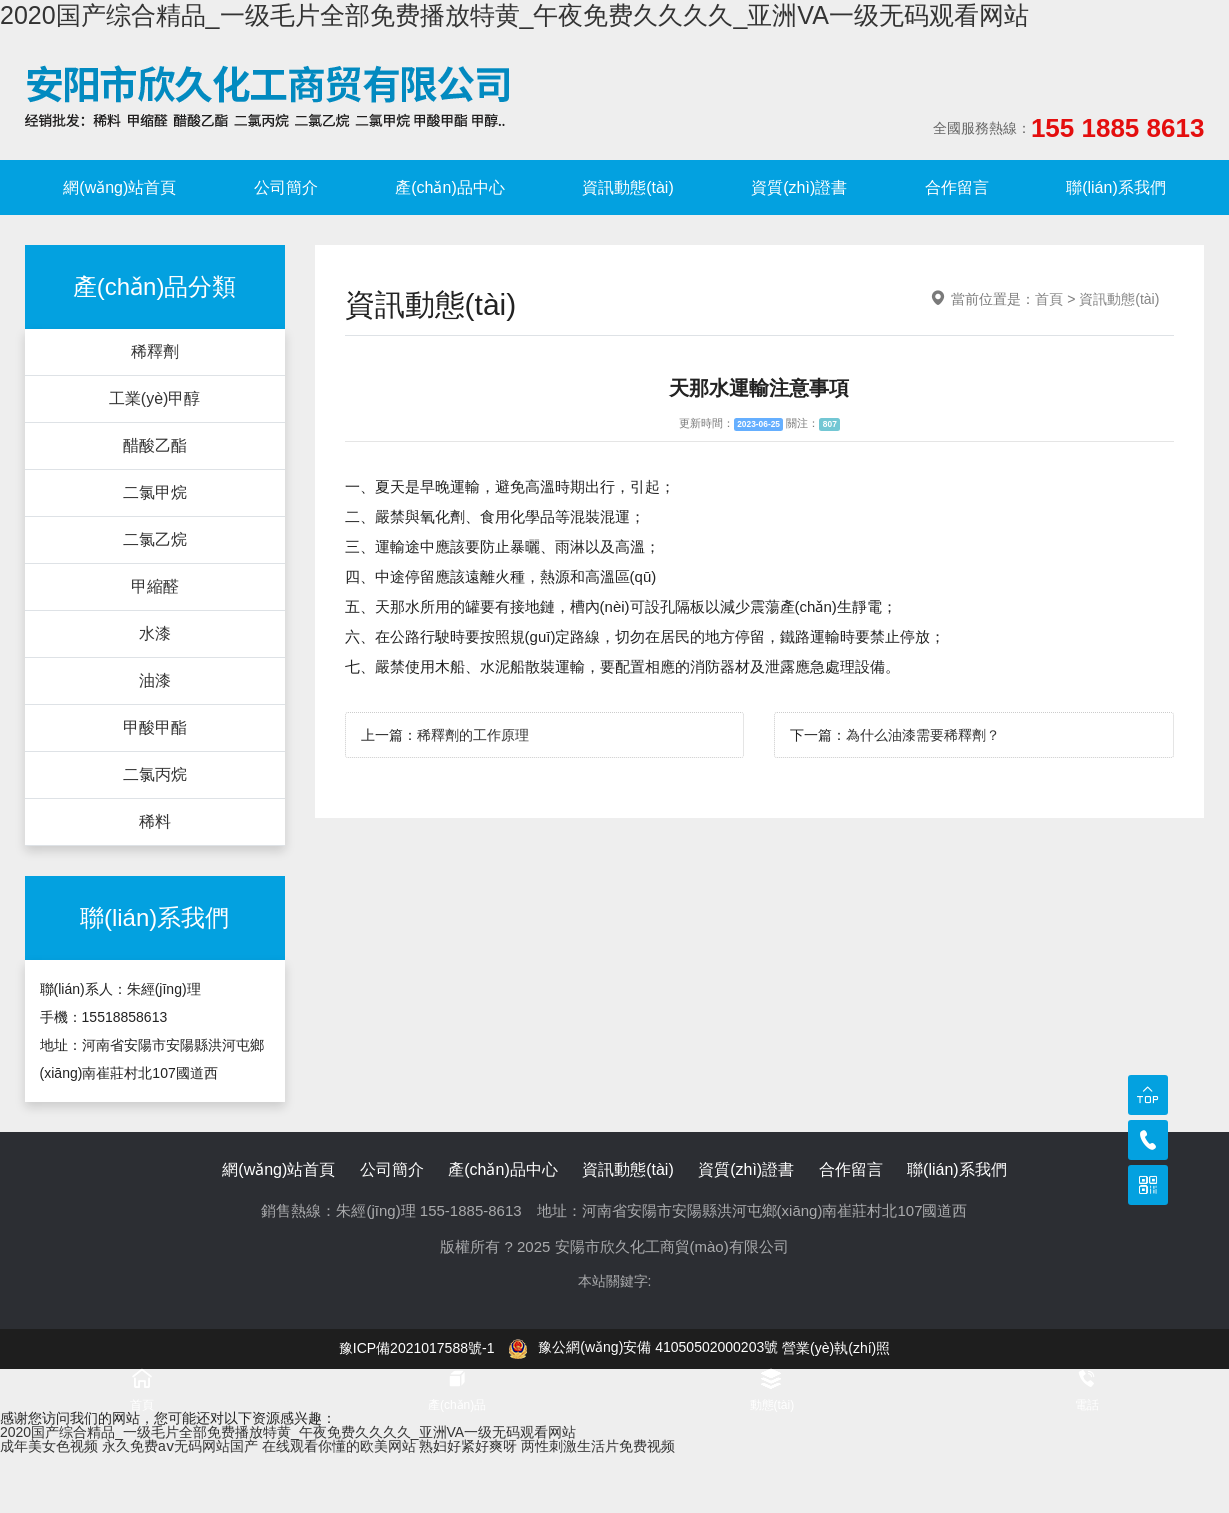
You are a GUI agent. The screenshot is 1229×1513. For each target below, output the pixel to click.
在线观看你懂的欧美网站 (339, 1446)
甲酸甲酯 (155, 727)
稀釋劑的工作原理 (473, 735)
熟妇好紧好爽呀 (468, 1446)
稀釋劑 (155, 351)
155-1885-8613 (471, 1210)
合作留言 (957, 187)
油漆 (155, 680)
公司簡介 (286, 187)
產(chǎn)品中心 (449, 187)
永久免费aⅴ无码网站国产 (180, 1446)
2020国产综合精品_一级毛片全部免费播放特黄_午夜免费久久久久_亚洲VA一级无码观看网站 (514, 15)
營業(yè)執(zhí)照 (836, 1347)
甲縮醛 (155, 586)
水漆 (155, 633)
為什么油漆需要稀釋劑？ (923, 735)
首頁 (1049, 299)
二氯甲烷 (155, 492)
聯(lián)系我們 (1116, 187)
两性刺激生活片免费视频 (598, 1446)
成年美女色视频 (49, 1446)
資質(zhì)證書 (799, 187)
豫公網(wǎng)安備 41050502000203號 (643, 1347)
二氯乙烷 (155, 539)
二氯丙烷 (155, 774)
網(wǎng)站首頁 (119, 187)
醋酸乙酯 (155, 445)
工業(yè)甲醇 (155, 398)
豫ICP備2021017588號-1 (417, 1347)
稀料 (155, 821)
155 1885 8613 (1118, 128)
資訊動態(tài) (628, 187)
